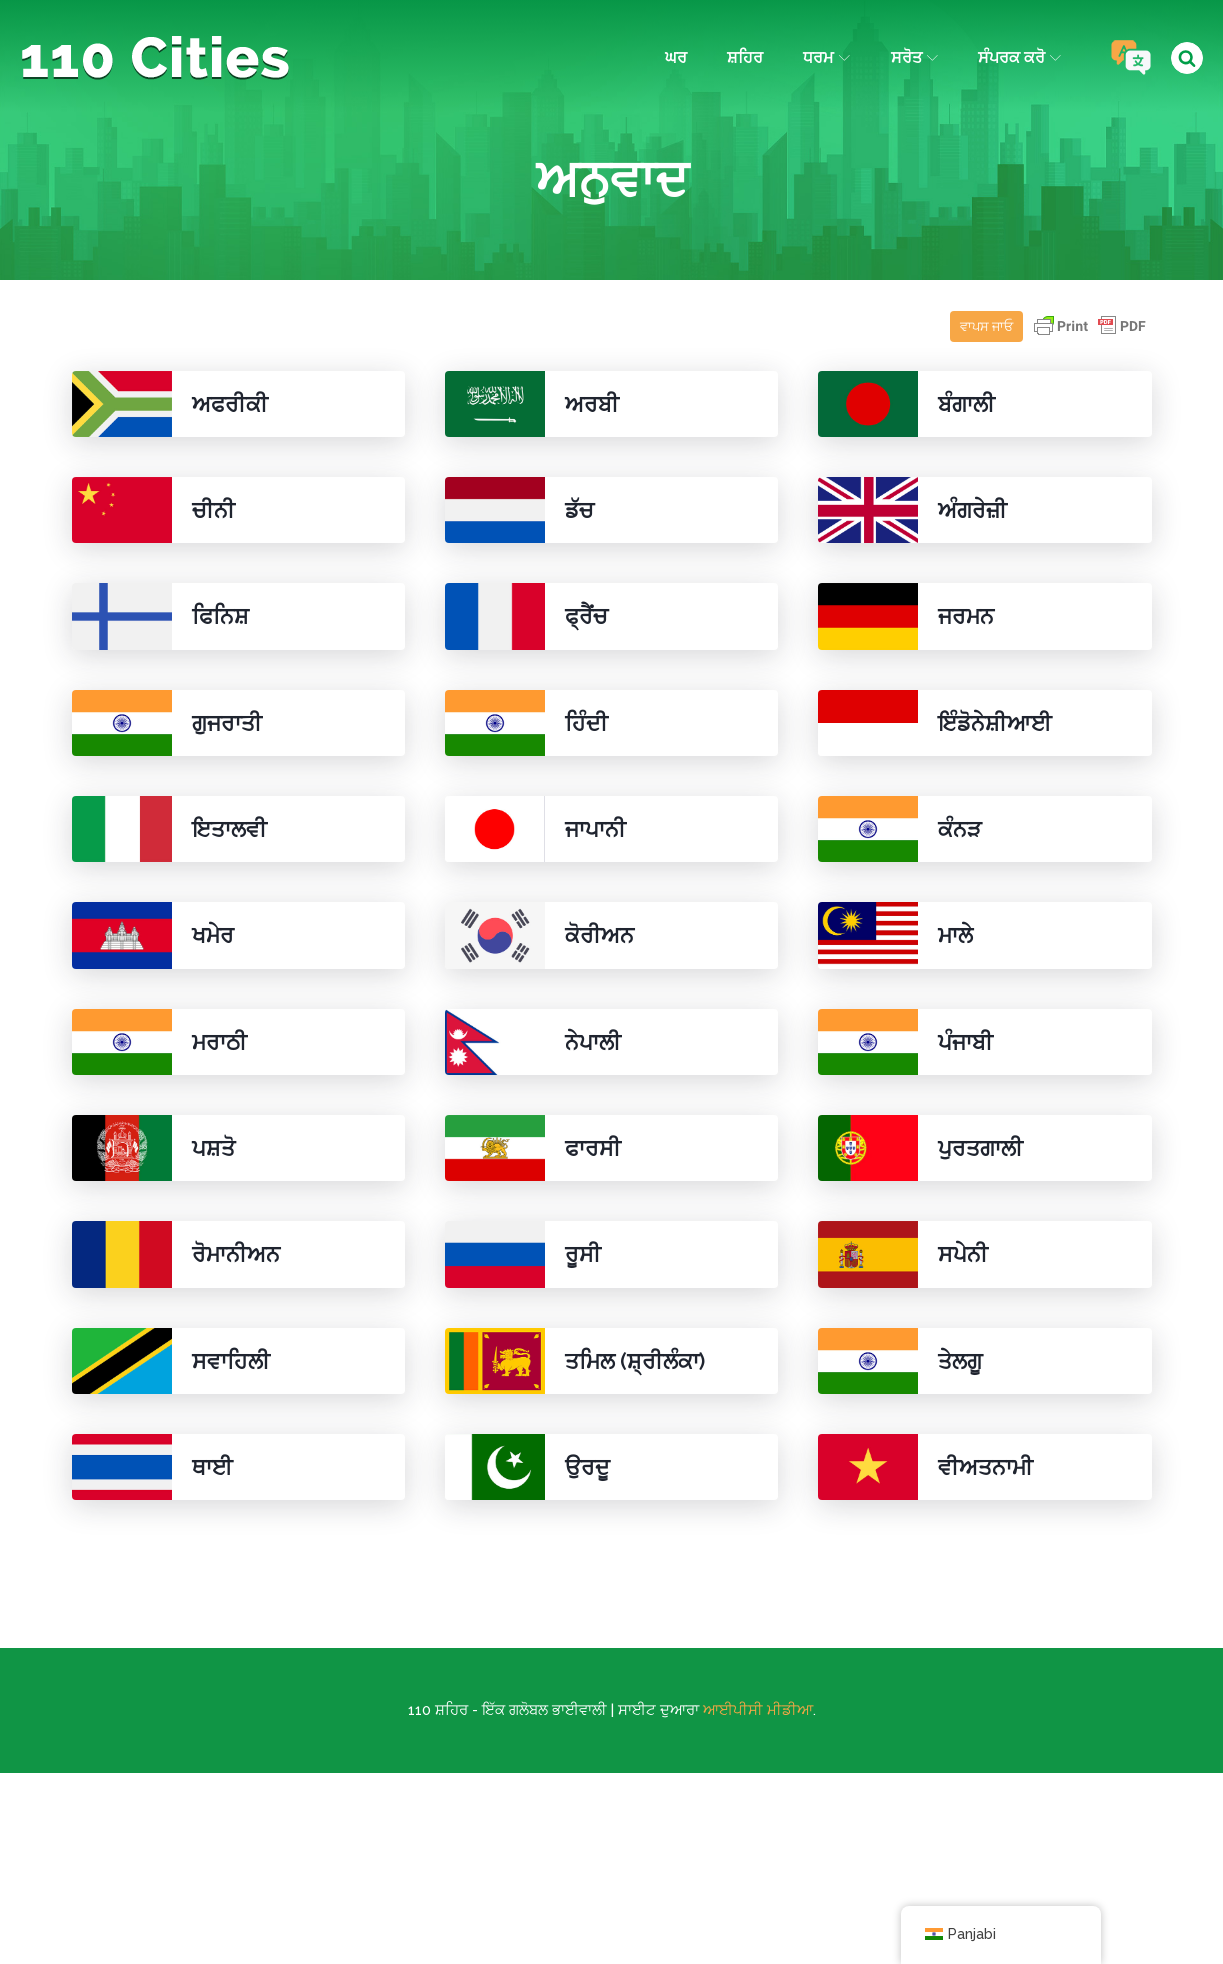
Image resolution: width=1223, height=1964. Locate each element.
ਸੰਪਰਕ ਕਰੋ (1019, 57)
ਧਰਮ (826, 57)
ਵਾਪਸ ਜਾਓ (986, 326)
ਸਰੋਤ (914, 57)
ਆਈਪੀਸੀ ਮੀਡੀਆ (758, 1710)
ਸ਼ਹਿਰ (745, 57)
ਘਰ (676, 57)
